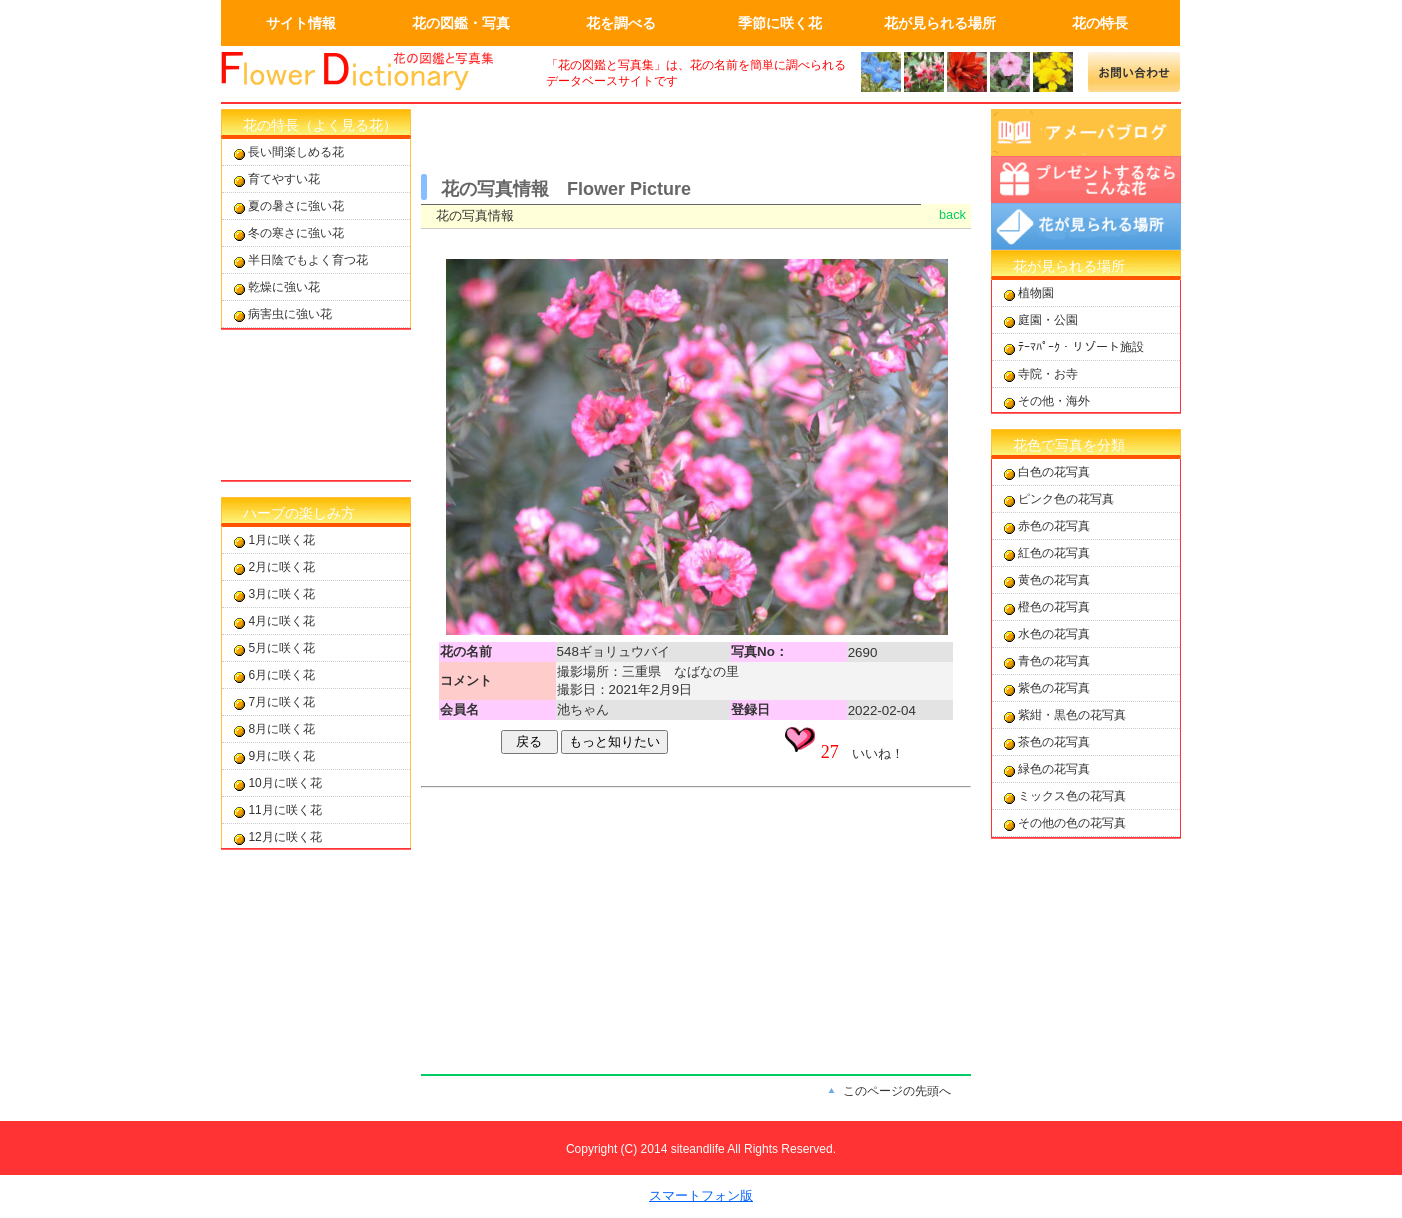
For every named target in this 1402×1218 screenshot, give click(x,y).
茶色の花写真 (1054, 742)
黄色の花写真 (1054, 580)
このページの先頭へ (897, 1091)
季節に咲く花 (780, 23)
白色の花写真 (1054, 472)
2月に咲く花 (281, 567)
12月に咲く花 (284, 837)
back (952, 214)
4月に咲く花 (281, 621)
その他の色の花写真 (1072, 823)
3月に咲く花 (281, 594)
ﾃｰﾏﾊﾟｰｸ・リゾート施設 (1081, 347)
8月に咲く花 (281, 729)
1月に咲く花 (281, 540)
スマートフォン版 (701, 1195)
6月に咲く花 (281, 675)
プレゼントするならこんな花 (1086, 179)
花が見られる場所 (940, 23)
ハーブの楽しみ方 (299, 513)
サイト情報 (301, 23)
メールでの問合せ (1134, 72)
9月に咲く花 (281, 756)
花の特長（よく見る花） (320, 125)
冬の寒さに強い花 (296, 233)
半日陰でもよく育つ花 (308, 260)
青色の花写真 (1054, 661)
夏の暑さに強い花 (296, 206)
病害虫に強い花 (290, 314)
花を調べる (621, 23)
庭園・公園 (1048, 320)
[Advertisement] (316, 405)
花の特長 (1100, 23)
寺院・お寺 (1048, 374)
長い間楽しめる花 (296, 152)
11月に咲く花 (284, 810)
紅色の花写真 (1054, 553)
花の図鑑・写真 (461, 23)
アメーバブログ (1086, 132)
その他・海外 (1054, 401)
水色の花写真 (1054, 634)
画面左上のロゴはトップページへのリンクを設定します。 (371, 72)
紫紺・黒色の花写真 (1072, 715)
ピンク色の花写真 (1066, 499)
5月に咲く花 (281, 648)
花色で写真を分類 (1069, 445)
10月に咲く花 (284, 783)
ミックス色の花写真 (1072, 796)
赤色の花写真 (1054, 526)
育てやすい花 (284, 179)
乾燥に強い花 (284, 287)
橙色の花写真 (1054, 607)
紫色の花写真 (1054, 688)
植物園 (1036, 293)
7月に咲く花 (281, 702)
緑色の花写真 (1054, 769)
